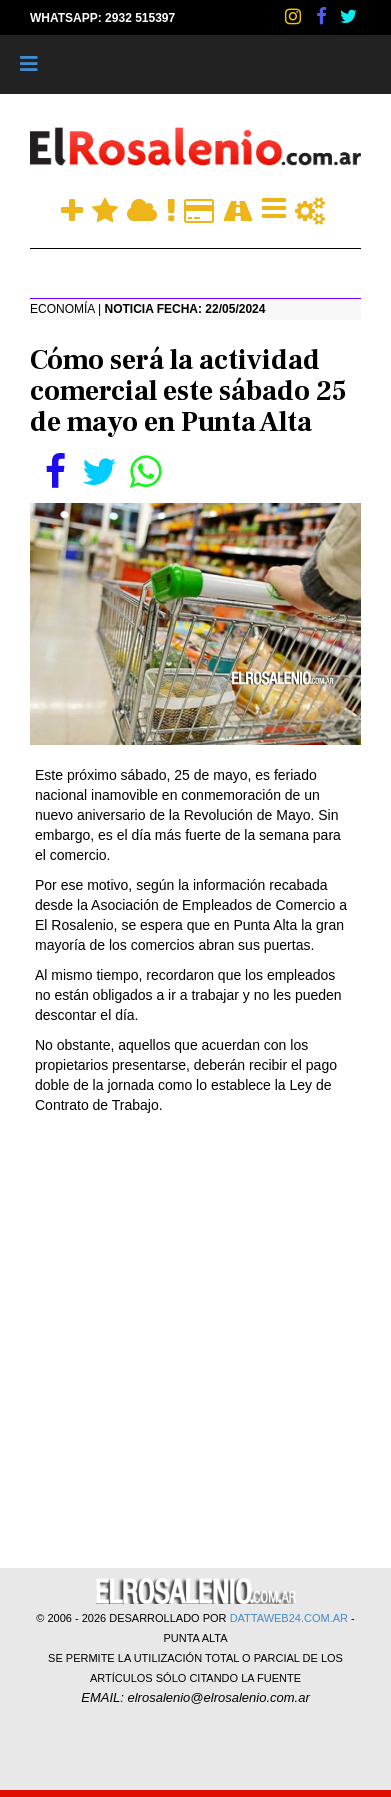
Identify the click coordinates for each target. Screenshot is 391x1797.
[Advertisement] (195, 1339)
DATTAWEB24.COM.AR (289, 1618)
